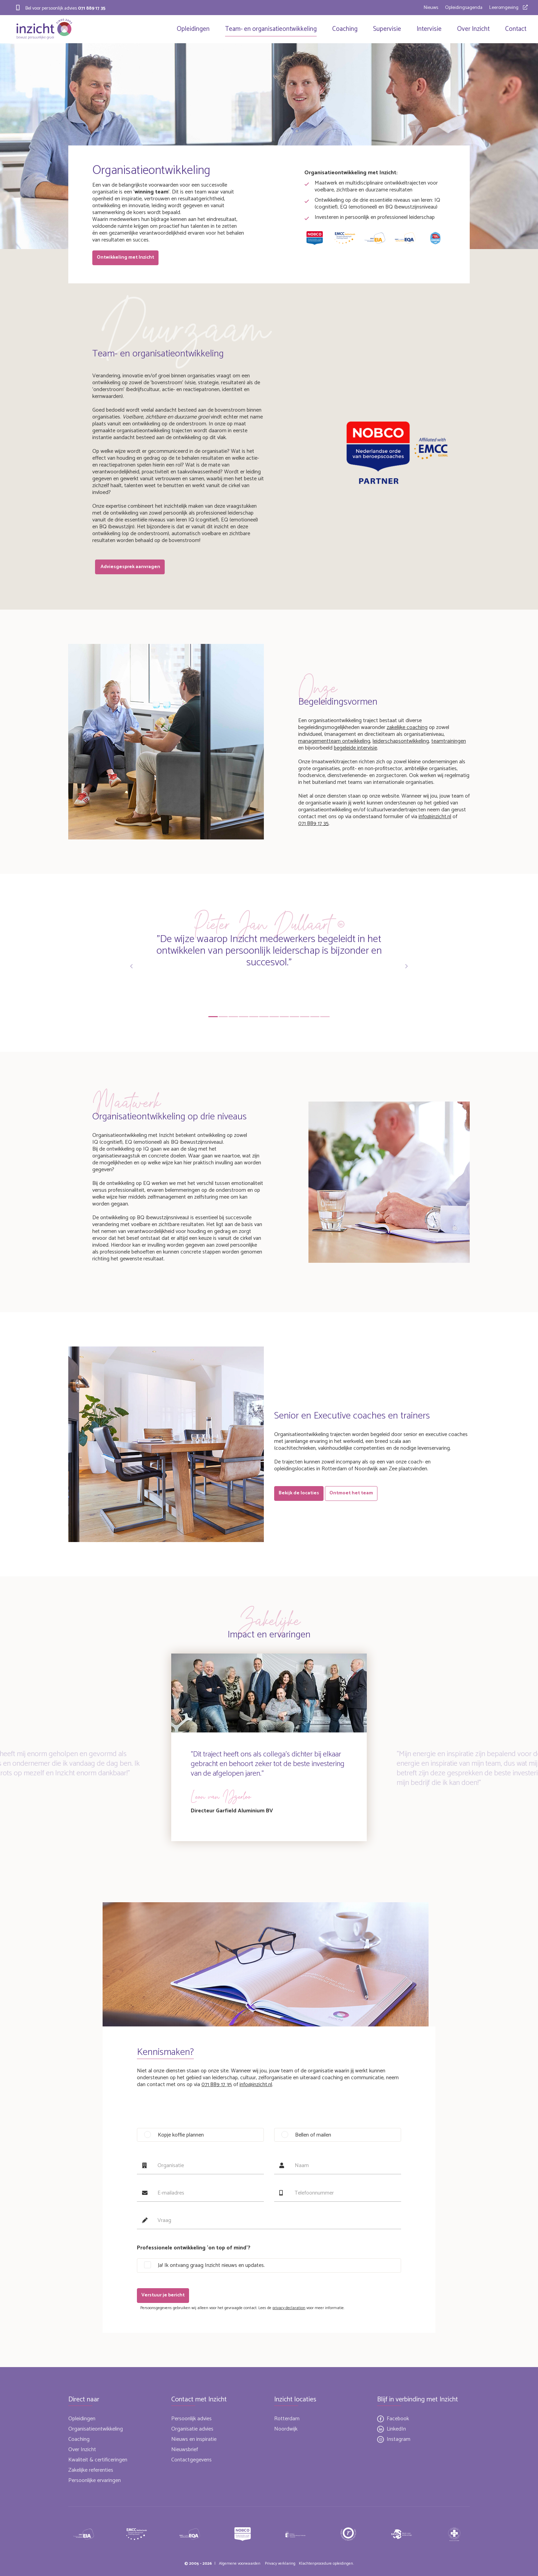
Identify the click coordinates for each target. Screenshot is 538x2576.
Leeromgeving (503, 8)
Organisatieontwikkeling (95, 2429)
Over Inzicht (471, 29)
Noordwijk (285, 2429)
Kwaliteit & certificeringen (97, 2460)
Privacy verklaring (280, 2563)
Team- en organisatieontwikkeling (269, 29)
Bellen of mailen (313, 2137)
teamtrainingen (448, 739)
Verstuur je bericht (164, 2297)
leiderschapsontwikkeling (401, 739)
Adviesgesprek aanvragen (131, 566)
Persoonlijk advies (191, 2418)
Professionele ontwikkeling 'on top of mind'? (193, 2250)
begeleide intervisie (355, 746)
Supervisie (385, 29)
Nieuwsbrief (184, 2449)
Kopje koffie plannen (181, 2137)
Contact (513, 29)
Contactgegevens (191, 2460)
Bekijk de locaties (300, 1492)
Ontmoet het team (354, 1492)
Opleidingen (191, 29)
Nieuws (431, 8)
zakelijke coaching (407, 725)
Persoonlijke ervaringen (94, 2480)
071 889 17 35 (91, 8)
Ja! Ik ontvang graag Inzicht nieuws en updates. (211, 2267)
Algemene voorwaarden (239, 2563)
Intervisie (427, 29)
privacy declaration (288, 2308)
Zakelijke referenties (90, 2470)
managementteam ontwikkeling (334, 739)
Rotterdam (287, 2418)
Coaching (342, 29)
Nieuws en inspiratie (194, 2439)
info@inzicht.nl (435, 814)
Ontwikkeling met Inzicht (126, 259)
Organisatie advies (192, 2429)
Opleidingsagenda (463, 8)
